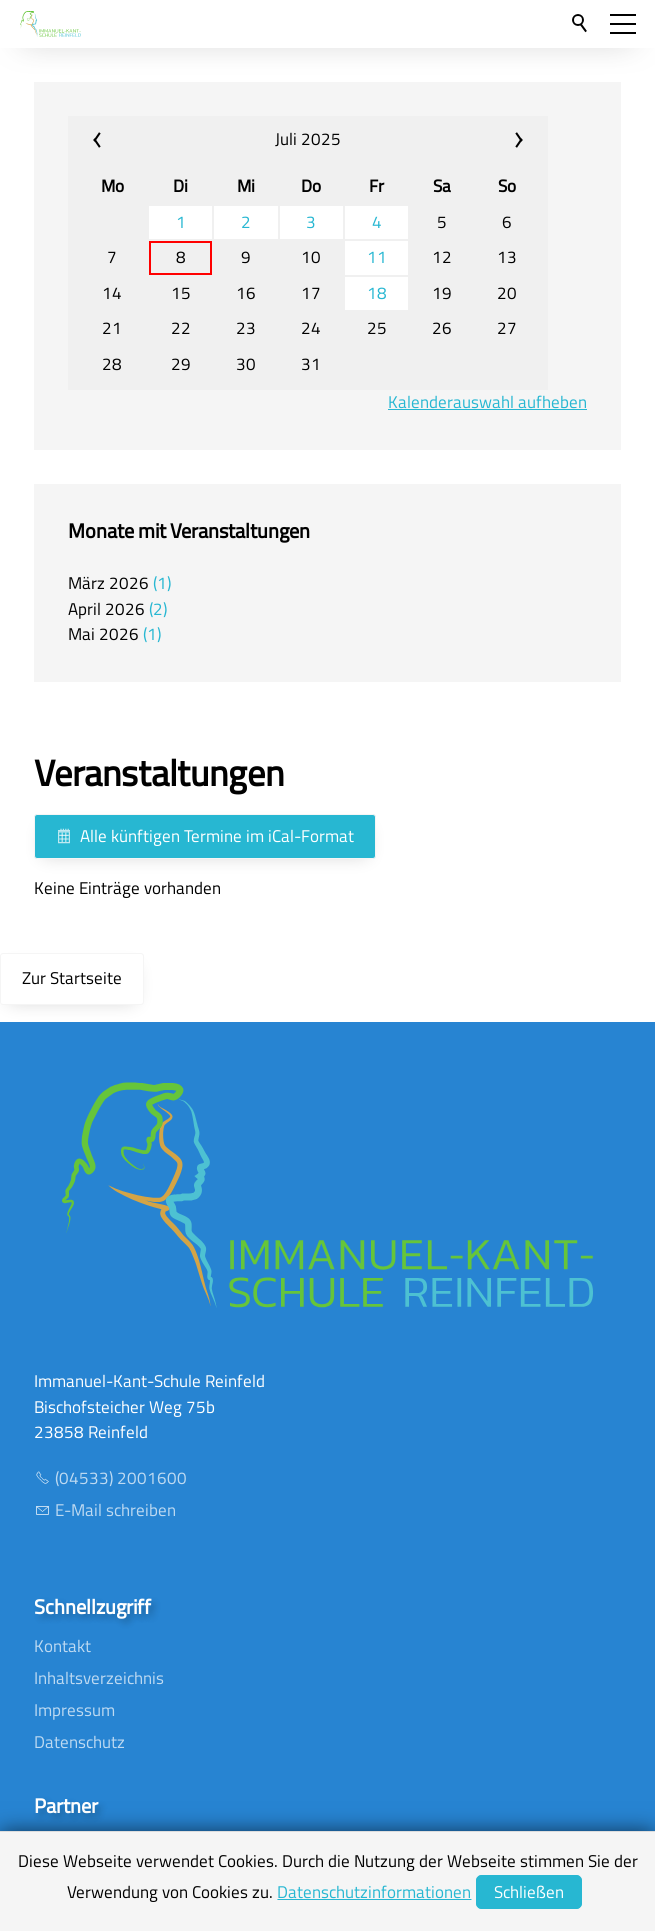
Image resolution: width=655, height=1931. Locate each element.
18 (377, 293)
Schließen (529, 1892)
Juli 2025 (308, 139)
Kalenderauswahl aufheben (487, 402)
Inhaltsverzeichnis (99, 1678)
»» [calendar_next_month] (469, 140)
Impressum (74, 1710)
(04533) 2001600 (121, 1478)
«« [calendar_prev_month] (147, 140)
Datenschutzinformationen (374, 1892)
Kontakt (62, 1646)
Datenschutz (79, 1742)
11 (377, 257)
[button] (623, 24)
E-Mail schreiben (115, 1510)
